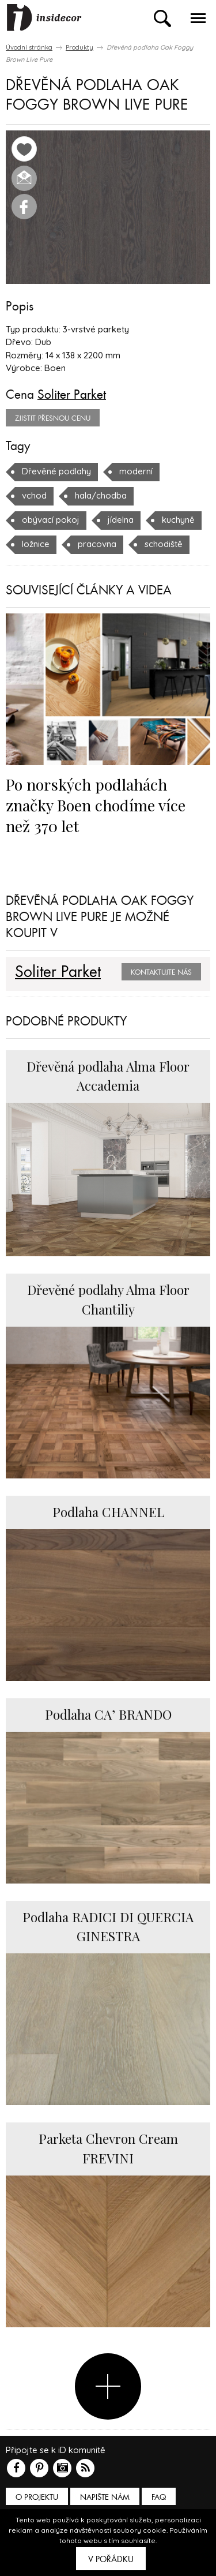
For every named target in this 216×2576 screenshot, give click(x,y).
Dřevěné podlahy (56, 471)
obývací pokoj (50, 519)
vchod (34, 495)
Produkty (79, 47)
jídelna (121, 519)
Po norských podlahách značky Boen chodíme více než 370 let (95, 805)
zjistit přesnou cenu (52, 418)
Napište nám (105, 2497)
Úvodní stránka (29, 47)
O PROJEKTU (37, 2497)
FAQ (158, 2497)
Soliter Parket (71, 394)
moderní (136, 471)
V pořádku (111, 2559)
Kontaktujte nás (161, 972)
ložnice (36, 543)
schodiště (164, 543)
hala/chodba (101, 495)
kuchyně (178, 519)
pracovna (97, 543)
